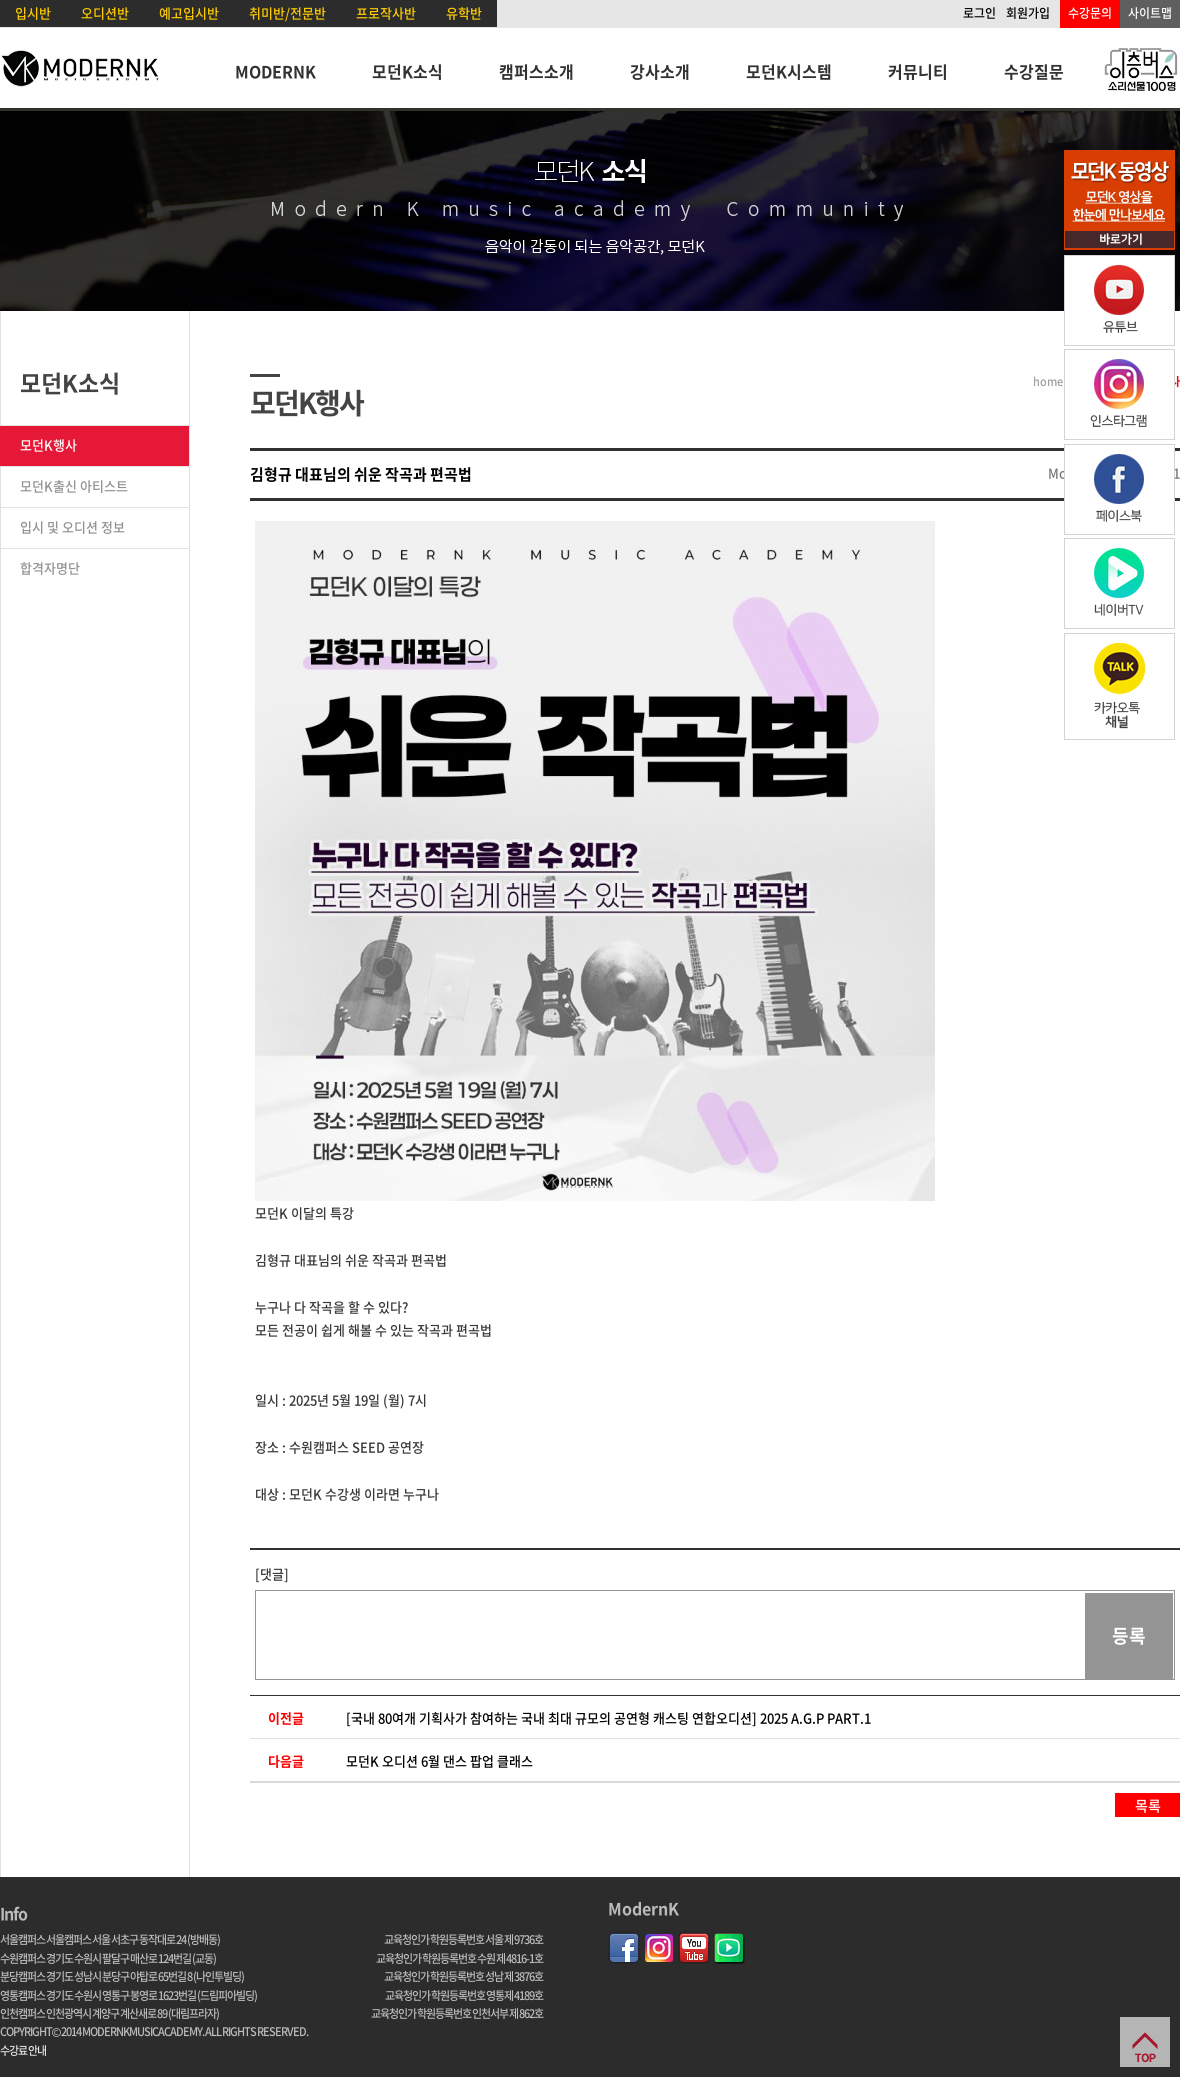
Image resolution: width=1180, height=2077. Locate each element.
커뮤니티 (918, 71)
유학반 (464, 12)
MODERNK (275, 71)
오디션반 (105, 12)
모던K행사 (48, 444)
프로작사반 (386, 12)
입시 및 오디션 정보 (72, 526)
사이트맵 (1150, 13)
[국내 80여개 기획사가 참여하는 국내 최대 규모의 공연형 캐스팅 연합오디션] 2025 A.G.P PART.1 (608, 1717)
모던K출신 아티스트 (74, 485)
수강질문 (1034, 71)
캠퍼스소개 (536, 71)
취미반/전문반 (287, 12)
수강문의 (1090, 13)
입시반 (33, 12)
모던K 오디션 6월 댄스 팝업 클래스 (439, 1760)
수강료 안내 (23, 2050)
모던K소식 (407, 71)
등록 (1129, 1635)
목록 (1148, 1805)
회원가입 (1028, 13)
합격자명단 (50, 567)
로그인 (979, 13)
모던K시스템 (789, 71)
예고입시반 (189, 12)
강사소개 (660, 71)
